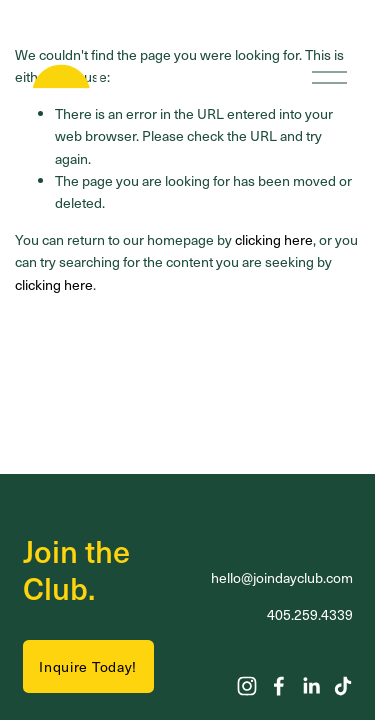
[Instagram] (247, 686)
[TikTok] (343, 686)
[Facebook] (279, 686)
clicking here (274, 239)
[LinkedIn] (311, 686)
